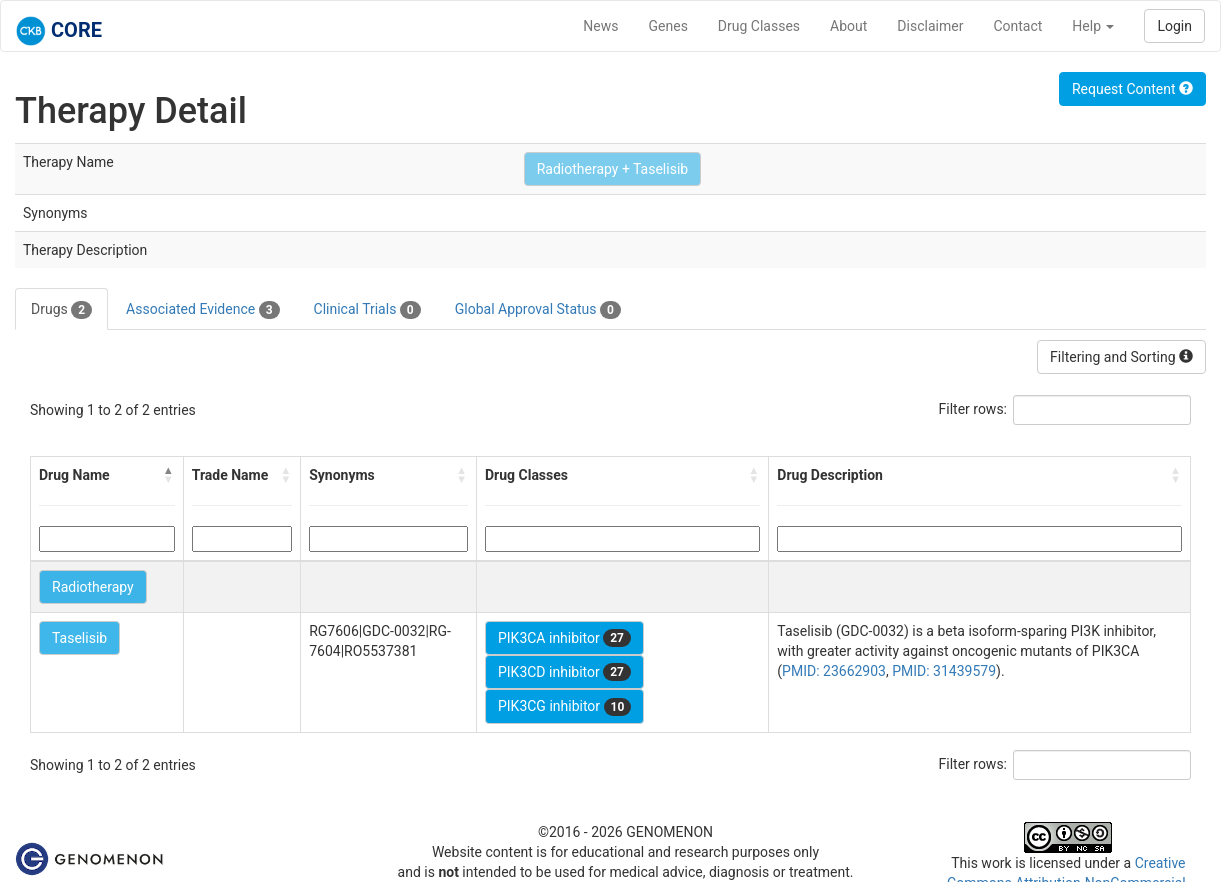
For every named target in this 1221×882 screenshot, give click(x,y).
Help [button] (1093, 26)
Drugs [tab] (61, 310)
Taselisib (79, 638)
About (848, 26)
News (600, 26)
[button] (169, 475)
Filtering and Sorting (1121, 357)
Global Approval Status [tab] (538, 310)
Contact (1017, 26)
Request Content (1132, 89)
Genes (668, 26)
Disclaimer (930, 26)
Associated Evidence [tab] (202, 310)
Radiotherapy (93, 587)
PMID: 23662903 (834, 671)
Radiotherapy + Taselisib (613, 169)
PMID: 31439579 (944, 671)
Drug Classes (759, 26)
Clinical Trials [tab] (367, 310)
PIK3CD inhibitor (564, 672)
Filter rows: (973, 409)
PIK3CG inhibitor (564, 707)
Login (1174, 26)
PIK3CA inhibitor (564, 638)
